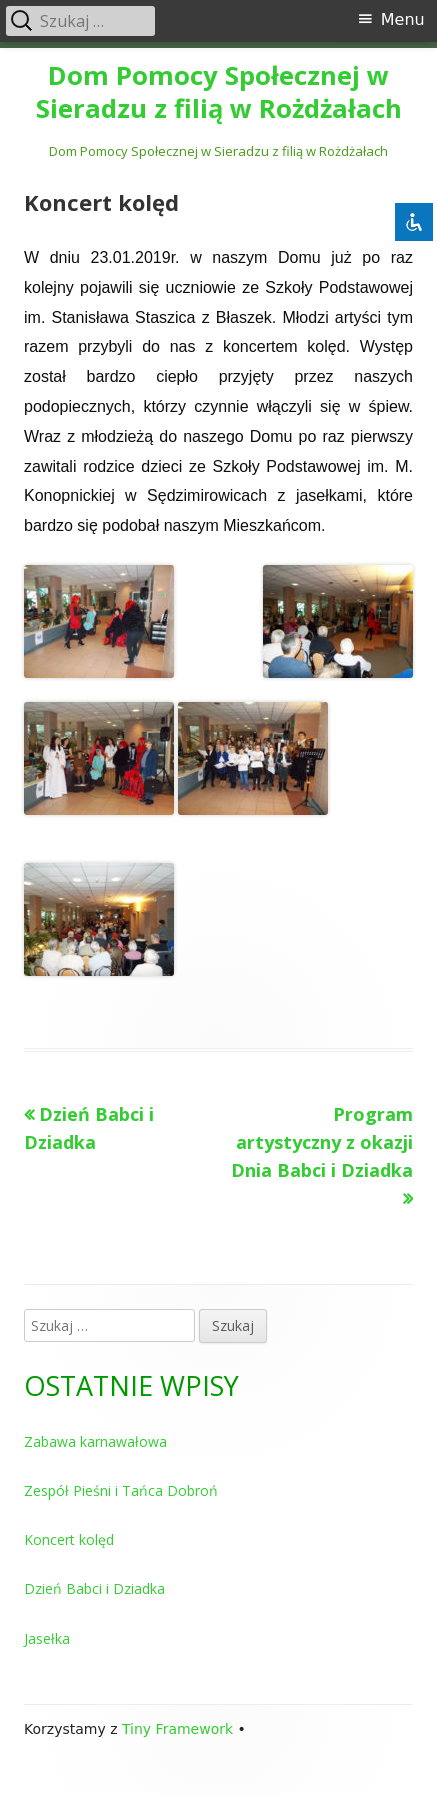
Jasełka (47, 1638)
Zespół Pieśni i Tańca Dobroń (121, 1490)
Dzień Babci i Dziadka (94, 1588)
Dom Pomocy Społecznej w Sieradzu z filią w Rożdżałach (219, 93)
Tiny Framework (177, 1729)
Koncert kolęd (69, 1539)
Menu (403, 19)
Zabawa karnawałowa (95, 1441)
